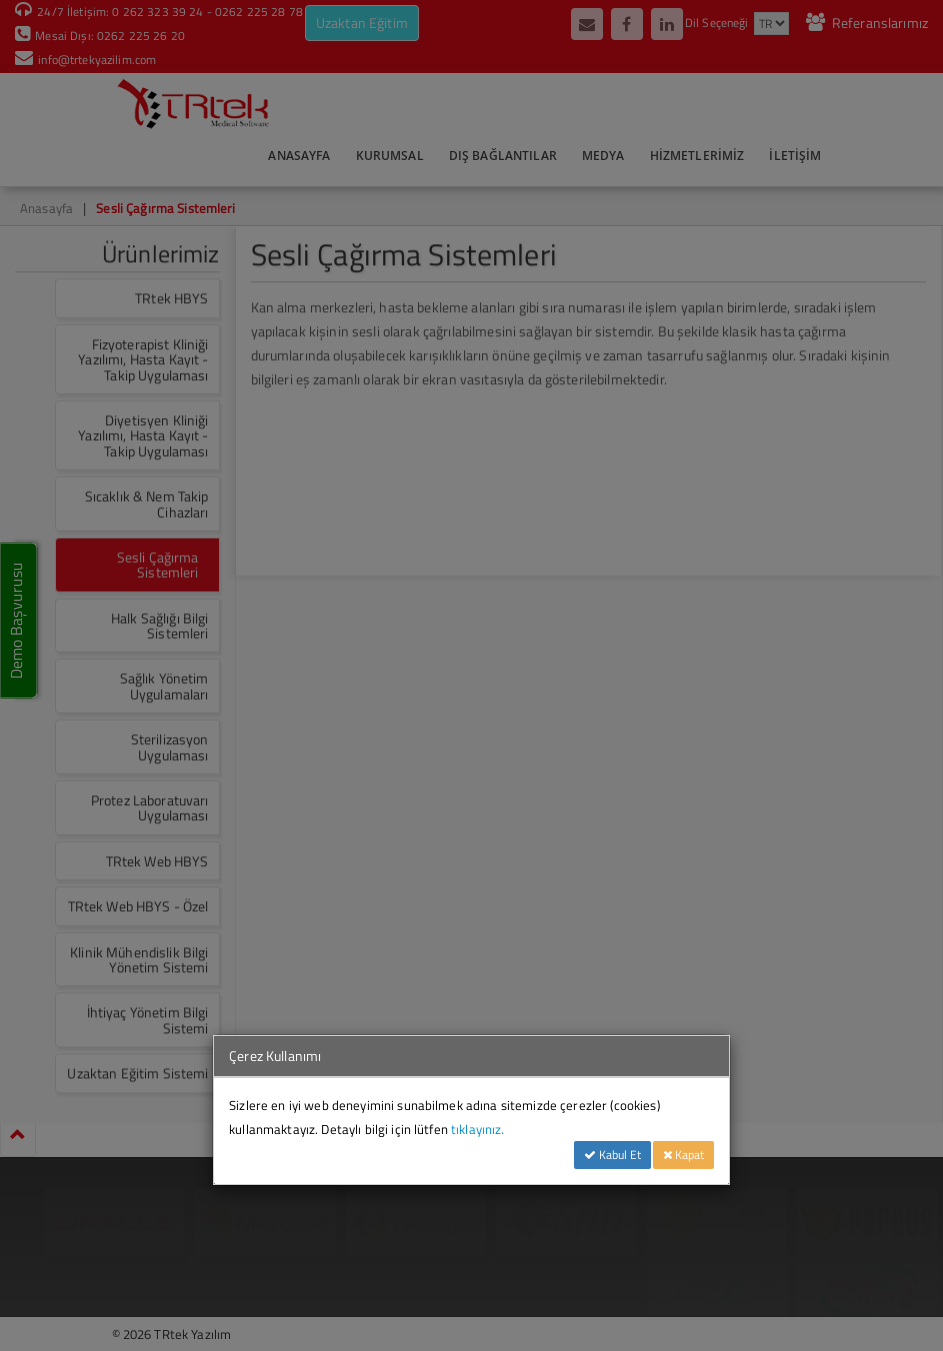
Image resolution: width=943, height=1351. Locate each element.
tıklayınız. (478, 1129)
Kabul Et (612, 1154)
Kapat (683, 1154)
